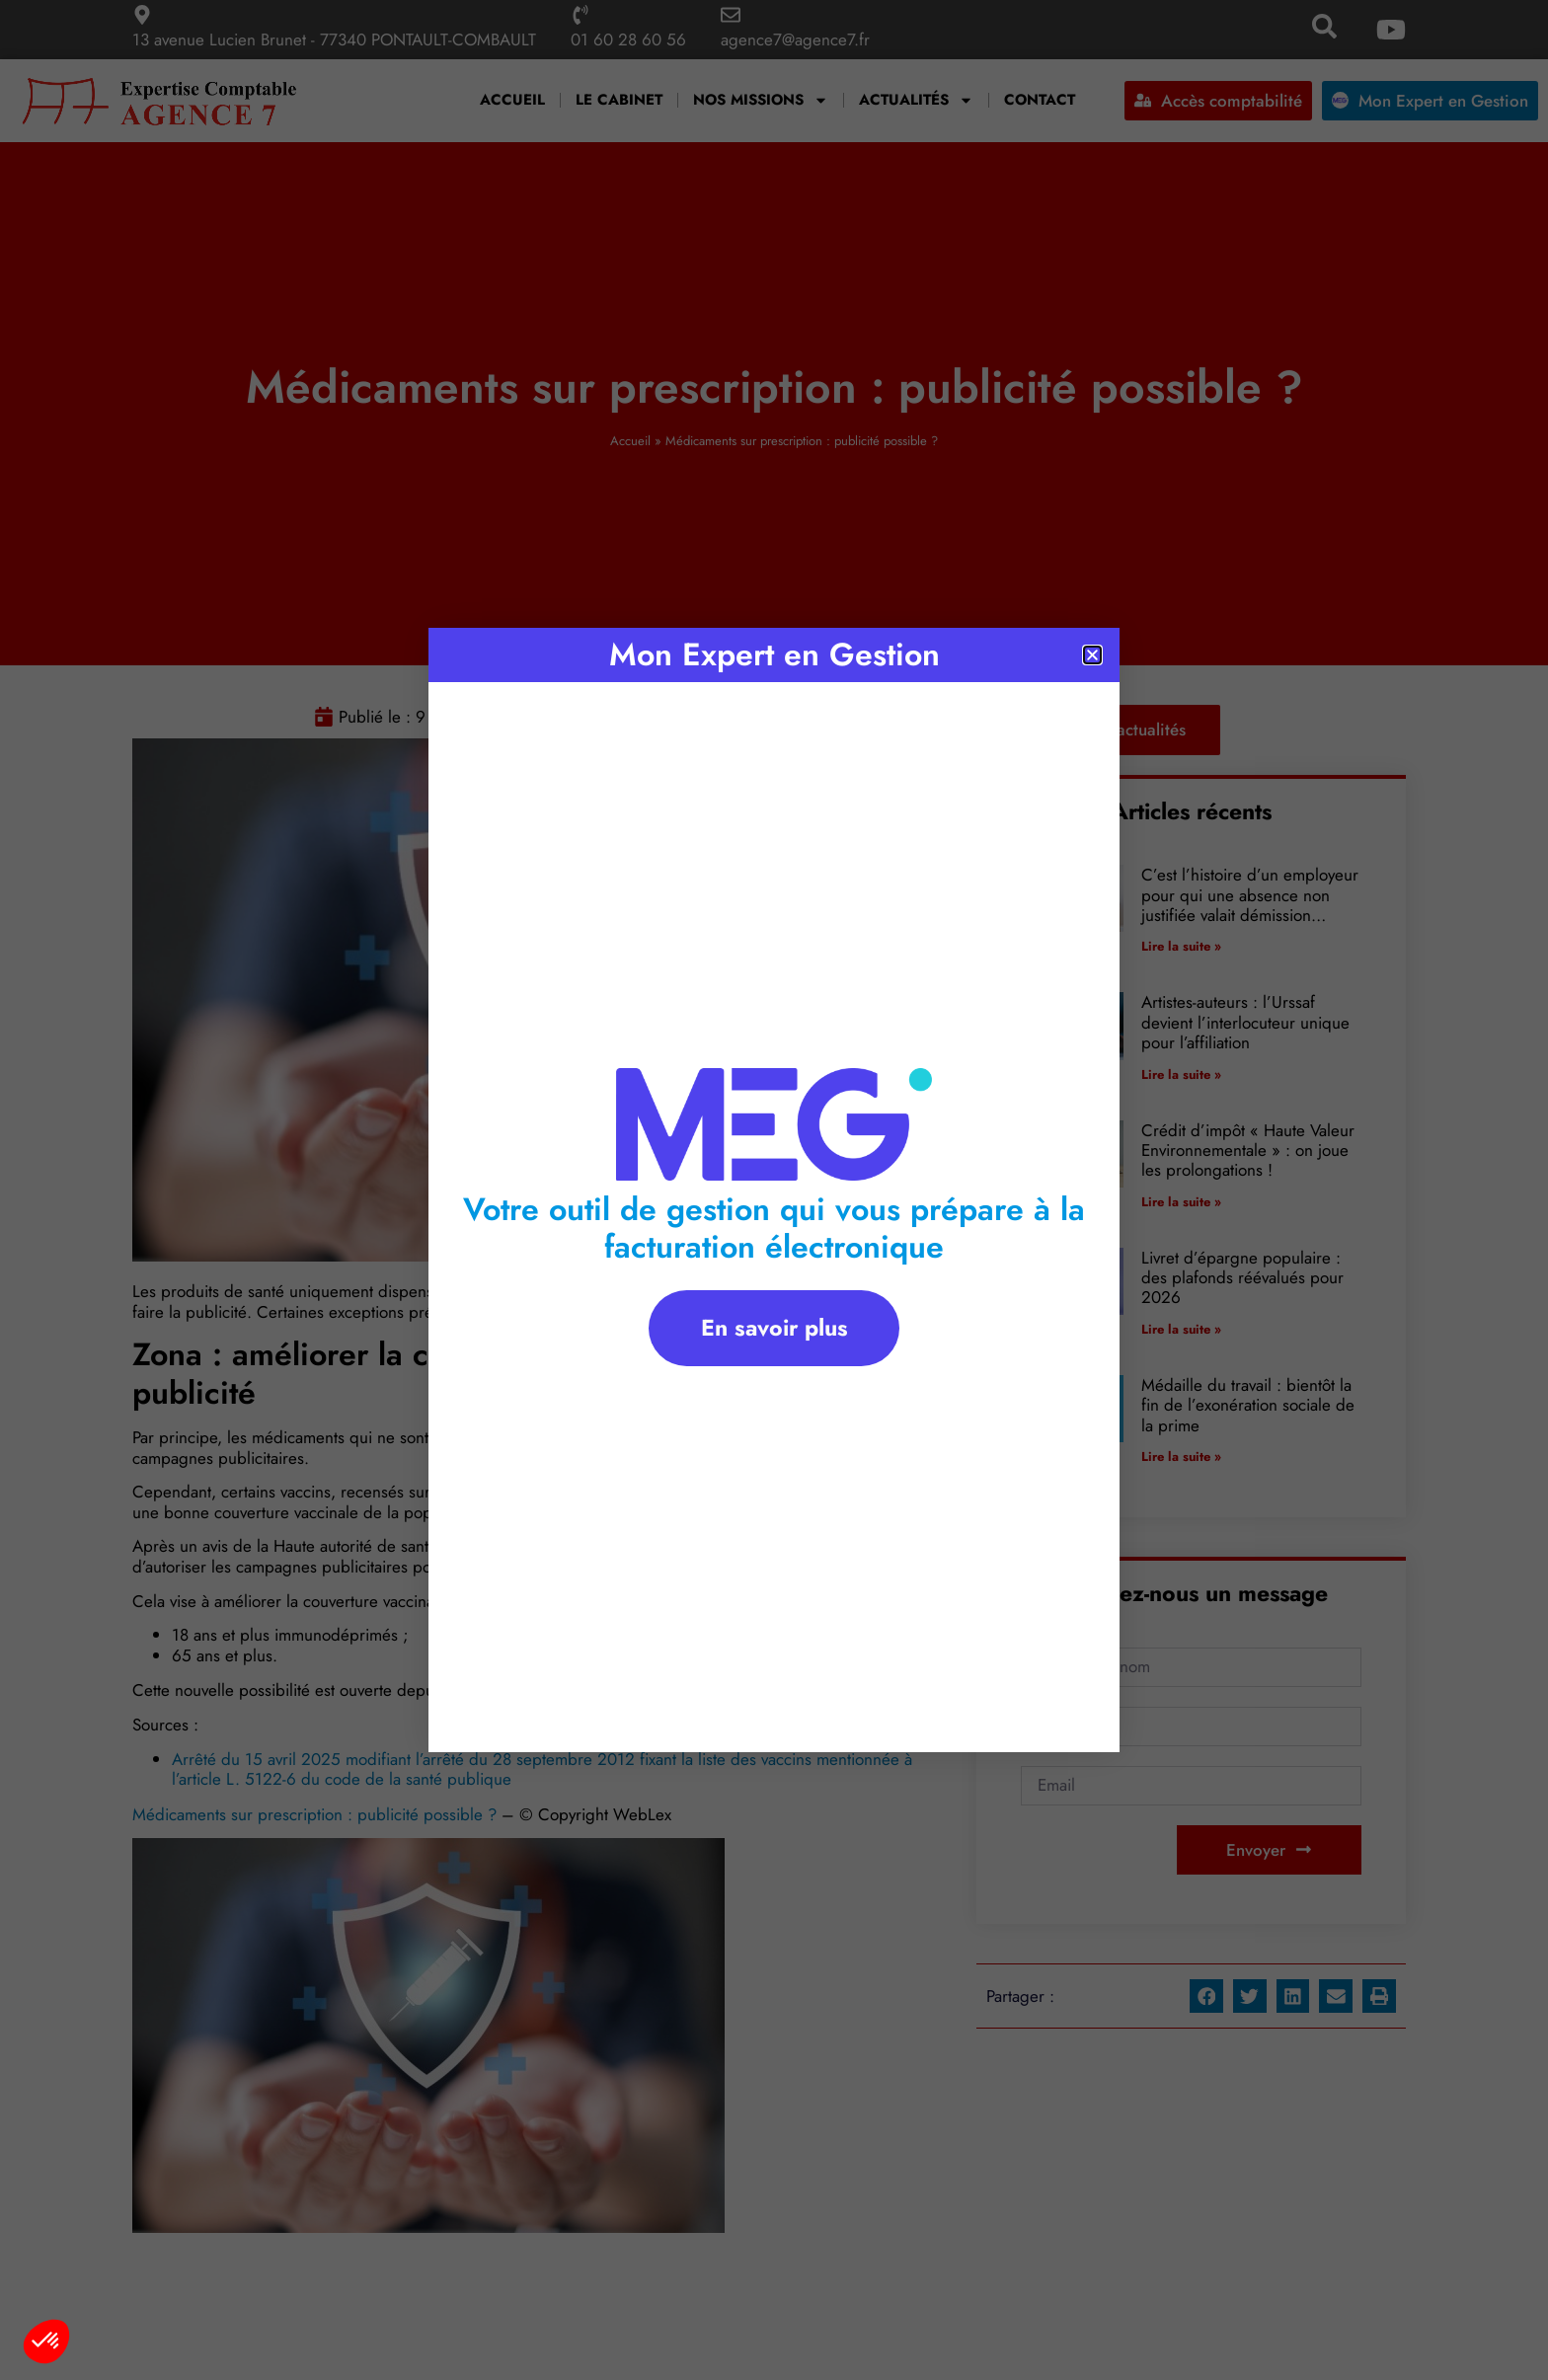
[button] (46, 2341)
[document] (774, 1190)
